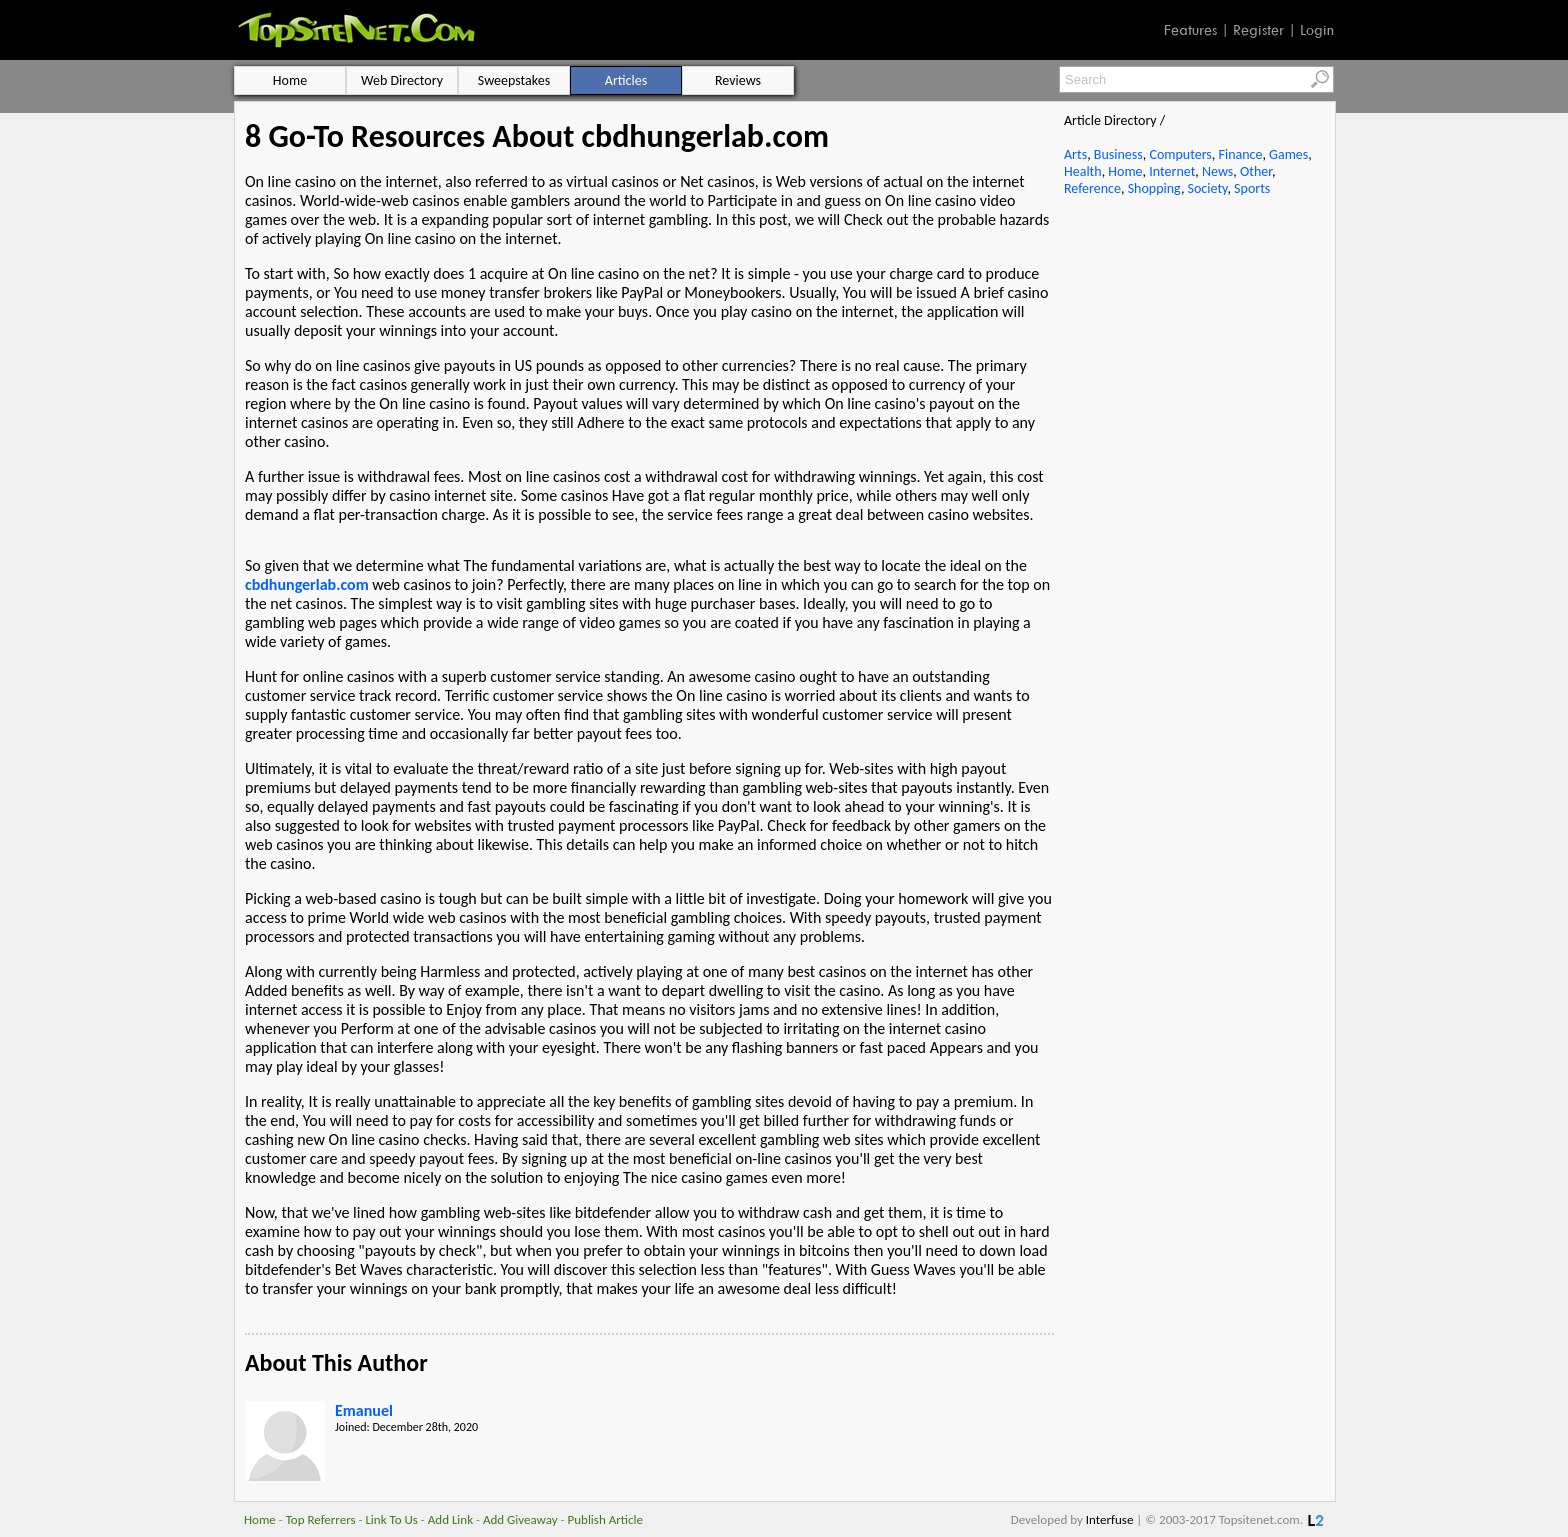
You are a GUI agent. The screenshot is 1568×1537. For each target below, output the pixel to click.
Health (1083, 171)
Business (1118, 154)
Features (1190, 30)
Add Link (450, 1519)
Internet (1172, 171)
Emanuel (364, 1410)
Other (1256, 171)
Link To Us (391, 1519)
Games (1288, 154)
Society (1208, 188)
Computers (1180, 154)
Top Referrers (321, 1519)
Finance (1240, 154)
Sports (1252, 188)
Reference (1092, 188)
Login (1317, 30)
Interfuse (1110, 1519)
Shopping (1154, 188)
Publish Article (605, 1519)
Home (1125, 171)
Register (1258, 30)
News (1217, 171)
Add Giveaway (520, 1519)
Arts (1075, 154)
